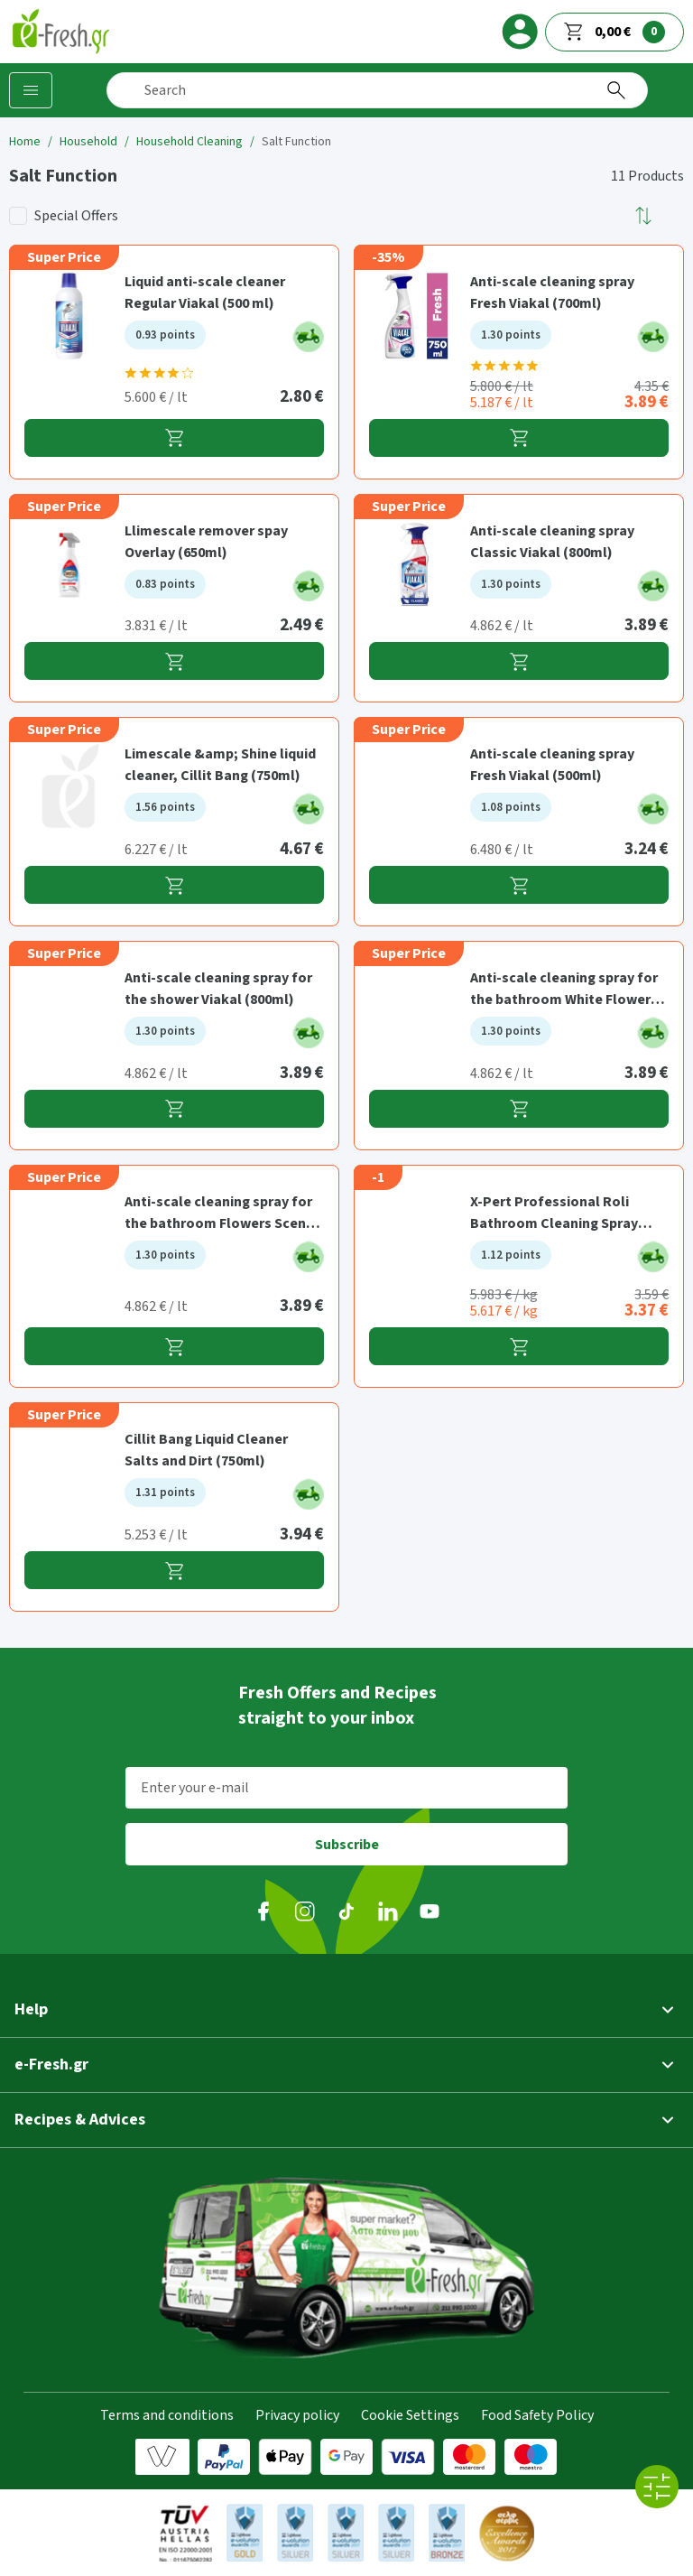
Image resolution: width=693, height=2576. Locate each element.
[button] (644, 215)
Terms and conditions (167, 2415)
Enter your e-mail (195, 1788)
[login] (520, 32)
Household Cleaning (189, 142)
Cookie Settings (410, 2415)
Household (88, 142)
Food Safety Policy (537, 2415)
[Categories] (30, 90)
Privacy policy (297, 2415)
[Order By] (644, 215)
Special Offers (76, 216)
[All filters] (657, 2486)
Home (25, 142)
